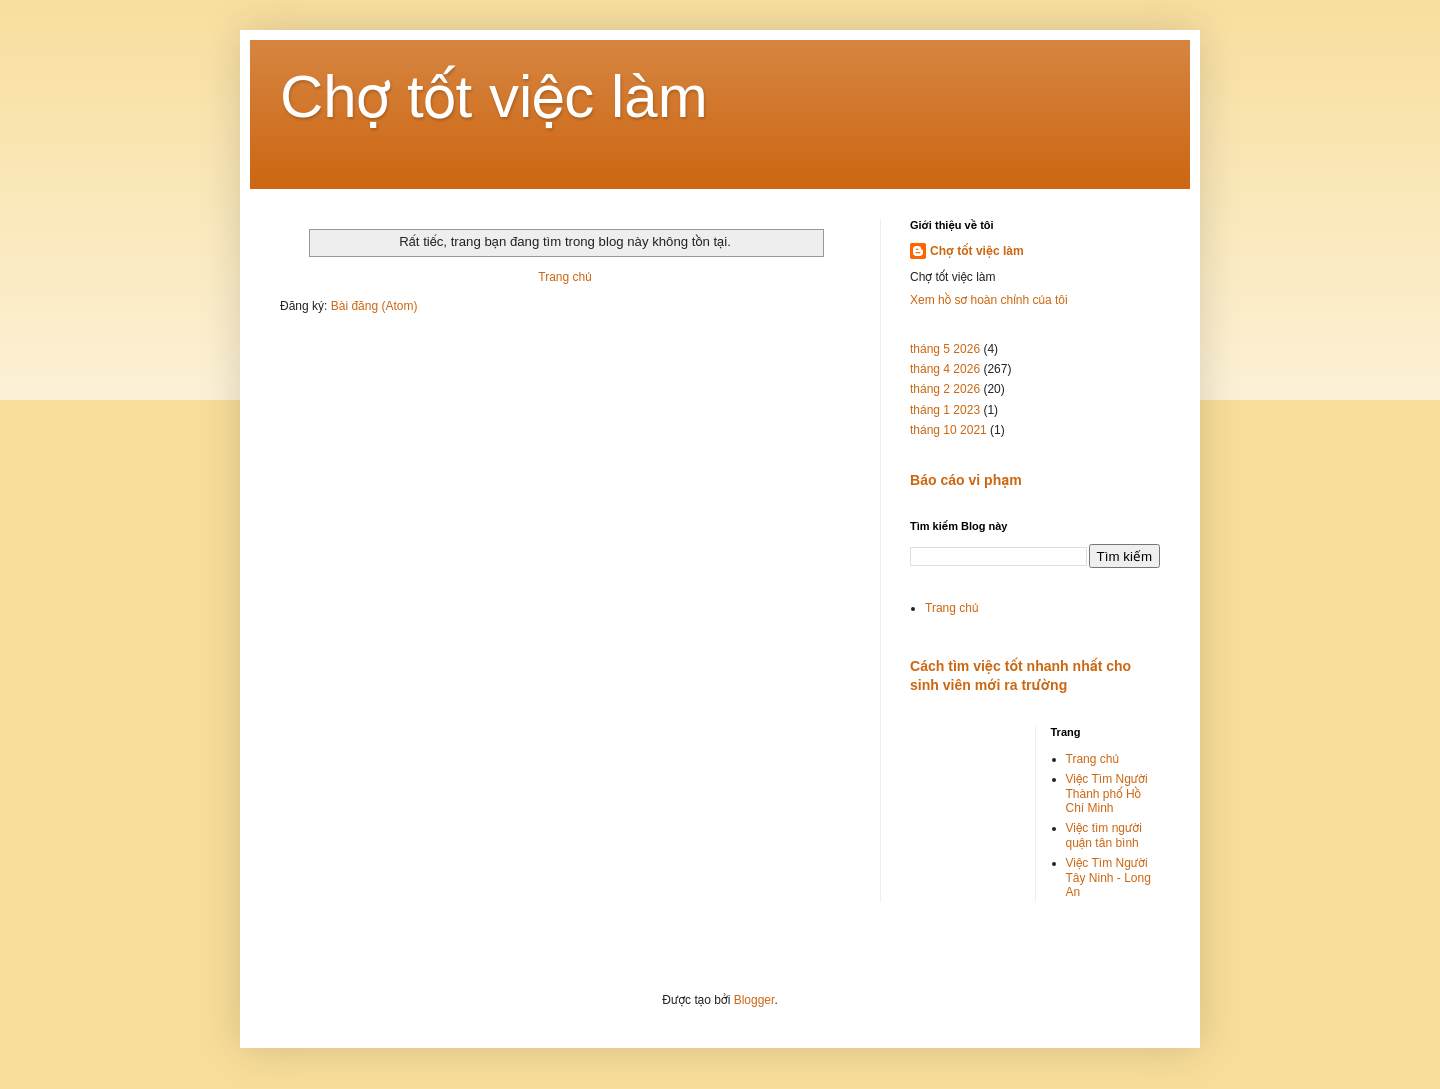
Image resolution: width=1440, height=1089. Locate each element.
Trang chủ (564, 277)
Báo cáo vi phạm (966, 480)
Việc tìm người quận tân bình (1104, 835)
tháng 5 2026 (945, 349)
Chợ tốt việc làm (494, 96)
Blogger (754, 1000)
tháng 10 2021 (948, 430)
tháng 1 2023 (945, 410)
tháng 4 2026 (945, 369)
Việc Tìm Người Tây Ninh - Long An (1108, 877)
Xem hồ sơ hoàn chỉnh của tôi (989, 300)
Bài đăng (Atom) (374, 306)
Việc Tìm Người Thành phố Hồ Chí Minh (1107, 793)
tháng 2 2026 (945, 389)
